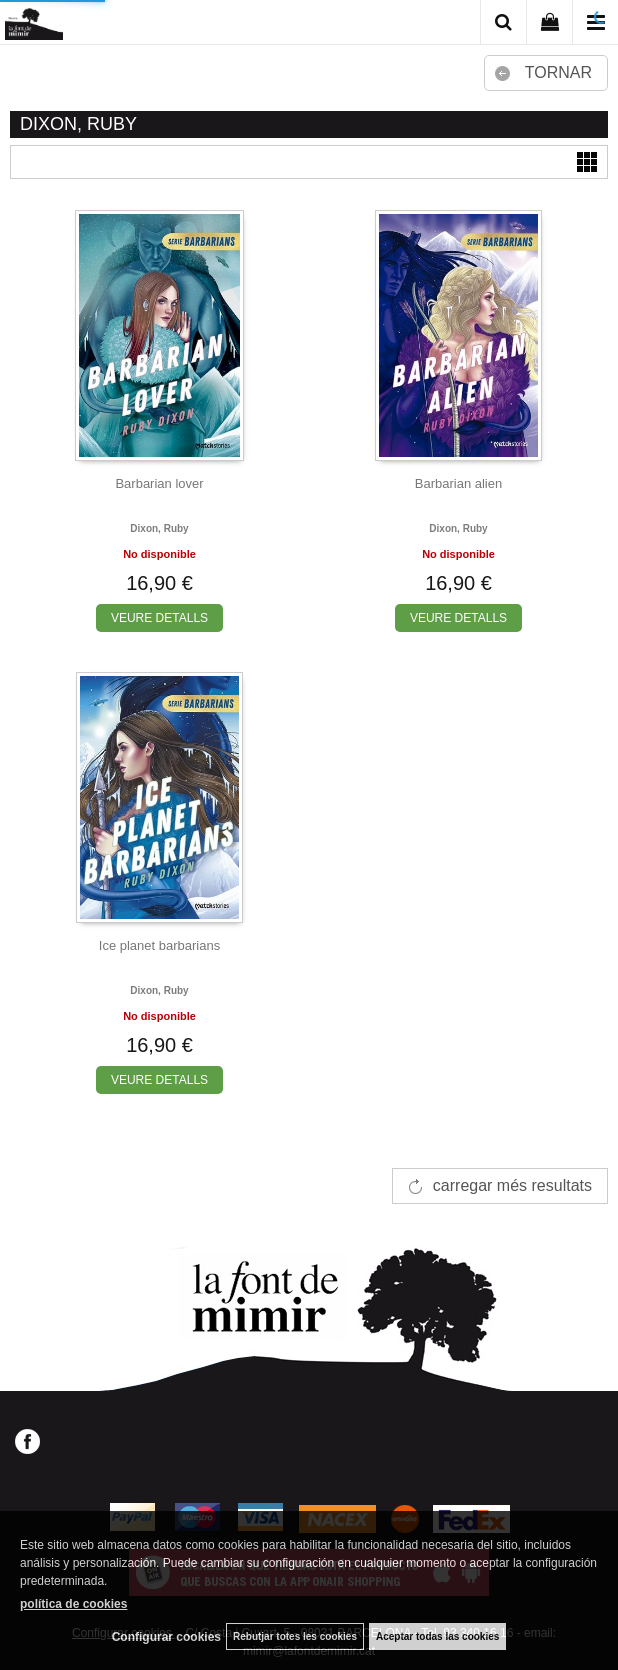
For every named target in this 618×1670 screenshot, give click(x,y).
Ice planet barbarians (159, 945)
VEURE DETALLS (159, 618)
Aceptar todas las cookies (437, 1636)
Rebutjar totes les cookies (295, 1636)
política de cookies (73, 1604)
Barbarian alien (458, 483)
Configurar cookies (166, 1637)
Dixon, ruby (159, 528)
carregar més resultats (512, 1185)
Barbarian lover (159, 483)
